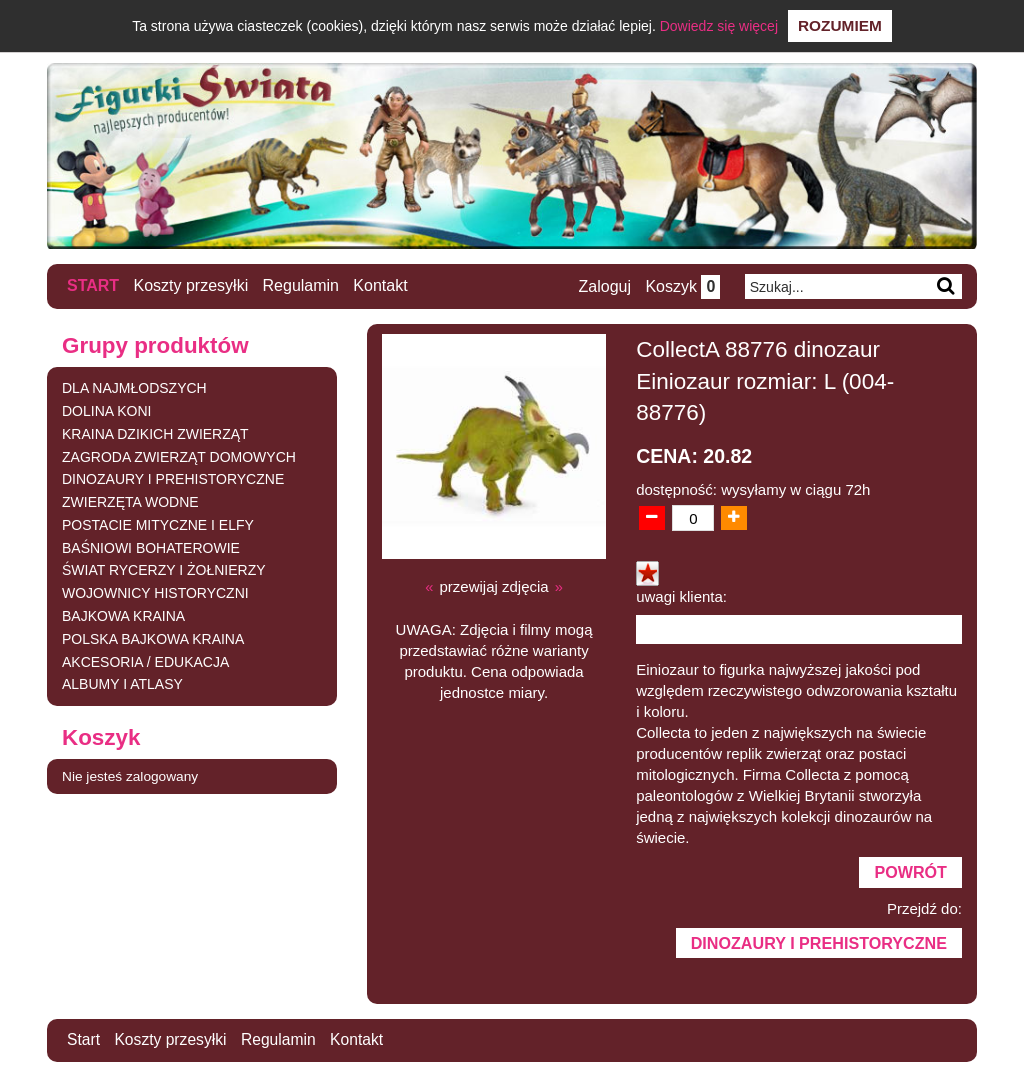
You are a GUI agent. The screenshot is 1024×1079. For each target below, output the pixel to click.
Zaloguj (603, 286)
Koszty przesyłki (191, 285)
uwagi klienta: (681, 596)
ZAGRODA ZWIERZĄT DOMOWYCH (179, 456)
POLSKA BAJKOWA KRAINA (153, 638)
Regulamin (301, 285)
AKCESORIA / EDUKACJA (145, 661)
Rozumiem (840, 25)
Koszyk (681, 286)
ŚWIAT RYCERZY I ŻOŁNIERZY (164, 570)
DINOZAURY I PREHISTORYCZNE (173, 479)
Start (93, 285)
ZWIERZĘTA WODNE (130, 502)
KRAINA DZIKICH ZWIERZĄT (155, 433)
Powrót (910, 873)
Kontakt (381, 285)
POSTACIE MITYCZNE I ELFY (158, 524)
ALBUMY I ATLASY (122, 684)
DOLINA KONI (106, 410)
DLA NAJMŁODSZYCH (134, 388)
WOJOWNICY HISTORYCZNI (155, 593)
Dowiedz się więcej (719, 26)
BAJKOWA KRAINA (123, 616)
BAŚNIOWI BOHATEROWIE (151, 547)
